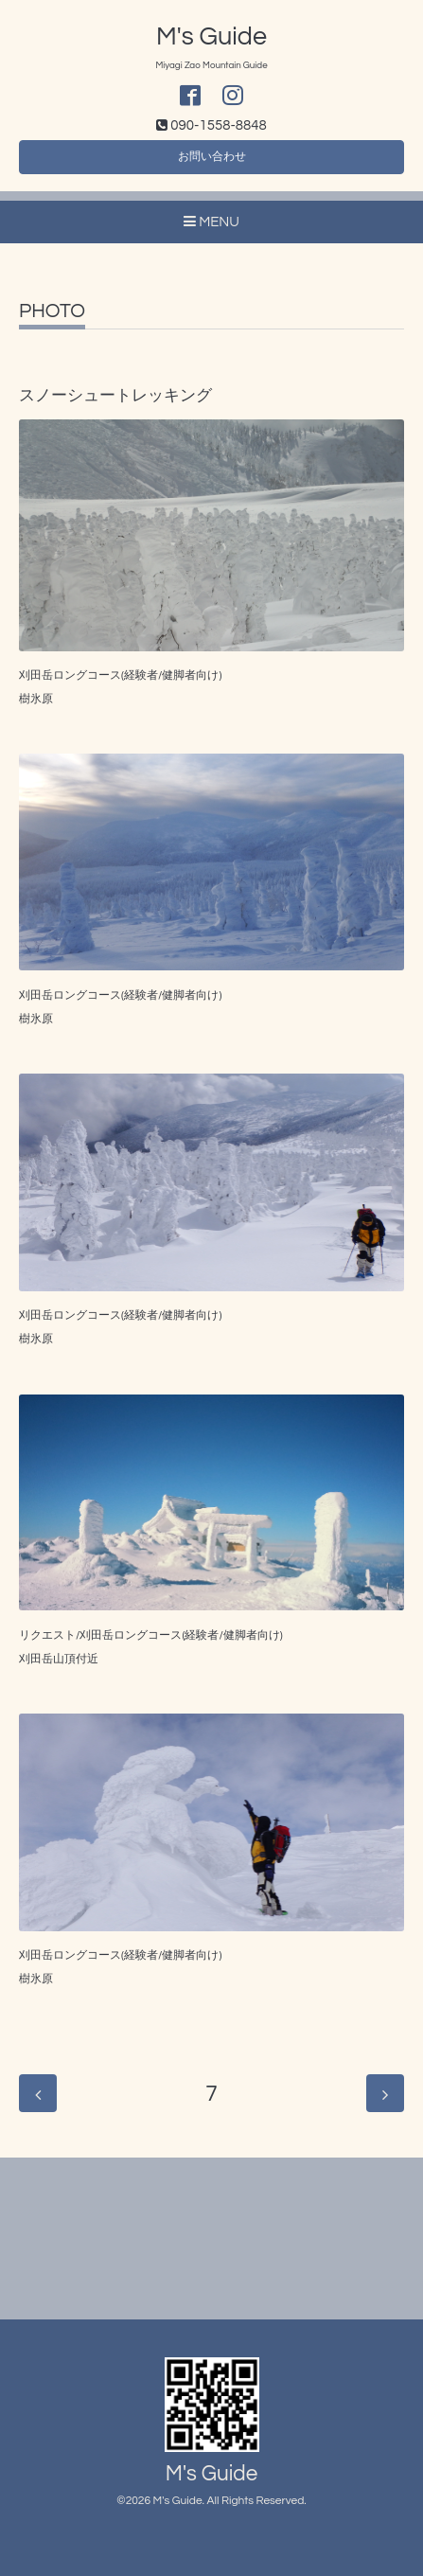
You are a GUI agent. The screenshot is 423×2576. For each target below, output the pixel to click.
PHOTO (52, 311)
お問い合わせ (212, 157)
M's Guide (211, 37)
